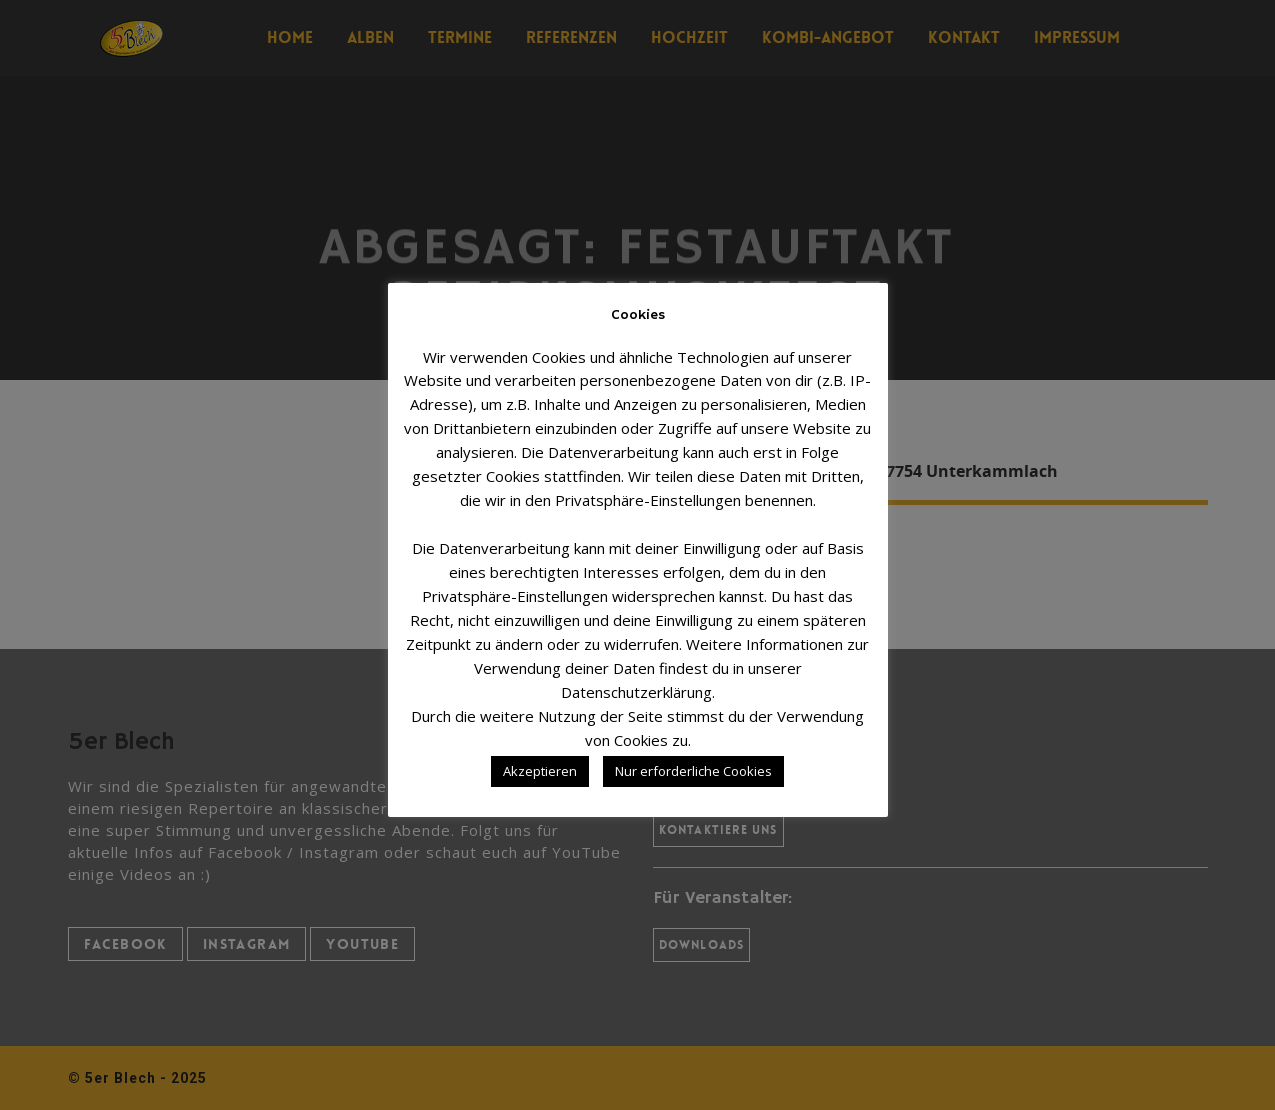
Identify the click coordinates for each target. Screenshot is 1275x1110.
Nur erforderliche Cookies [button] (693, 771)
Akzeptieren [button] (540, 771)
